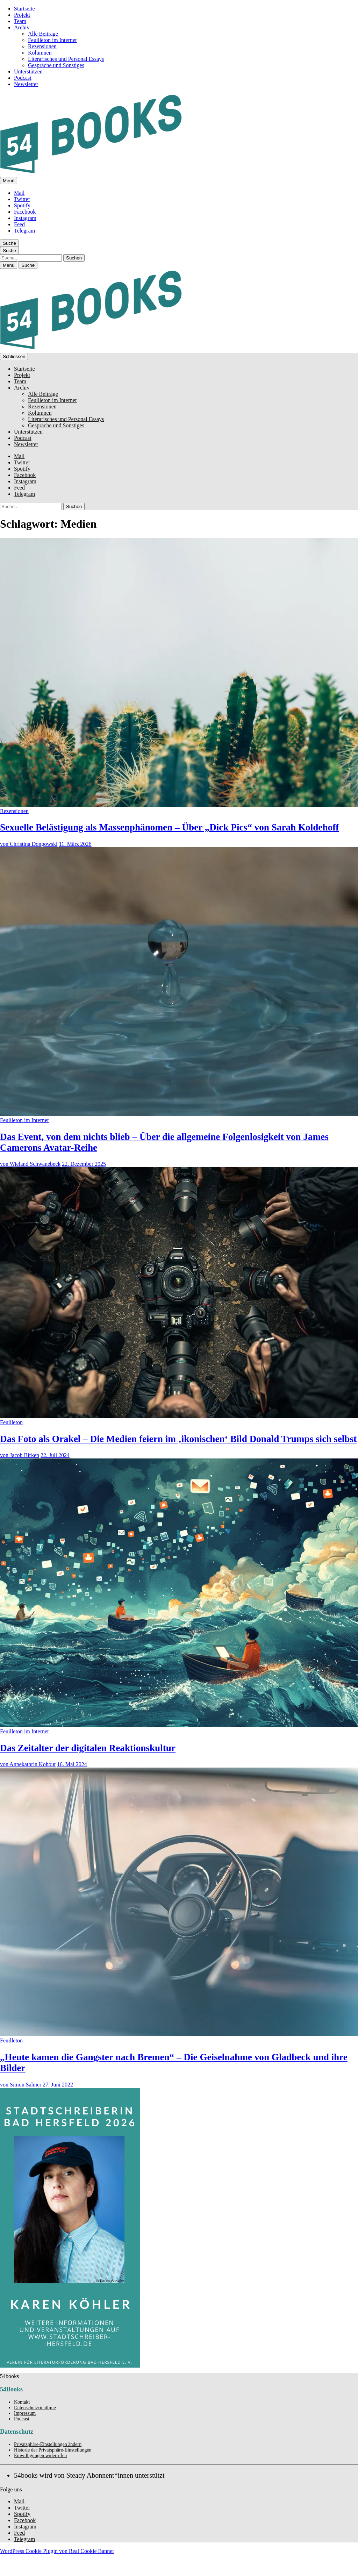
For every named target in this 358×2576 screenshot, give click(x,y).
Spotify (22, 205)
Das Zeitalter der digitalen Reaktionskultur (88, 1748)
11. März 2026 (75, 844)
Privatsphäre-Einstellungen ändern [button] (47, 2444)
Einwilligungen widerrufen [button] (40, 2455)
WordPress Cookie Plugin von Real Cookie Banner (57, 2551)
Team (20, 21)
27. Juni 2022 (58, 2085)
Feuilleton (11, 1422)
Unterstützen (28, 71)
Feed (19, 224)
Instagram (25, 218)
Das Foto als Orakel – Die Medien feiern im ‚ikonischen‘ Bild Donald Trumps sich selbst (178, 1439)
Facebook (25, 212)
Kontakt (22, 2402)
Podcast (22, 78)
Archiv (21, 27)
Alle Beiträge (43, 34)
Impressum (25, 2413)
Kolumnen (40, 53)
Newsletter (26, 84)
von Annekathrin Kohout (28, 1764)
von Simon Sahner (20, 2085)
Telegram (24, 231)
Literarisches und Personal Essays (66, 59)
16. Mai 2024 (72, 1764)
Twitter (22, 199)
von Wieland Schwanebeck (30, 1164)
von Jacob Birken (19, 1455)
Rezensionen (42, 46)
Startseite (24, 9)
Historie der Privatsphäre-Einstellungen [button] (53, 2450)
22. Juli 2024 (55, 1455)
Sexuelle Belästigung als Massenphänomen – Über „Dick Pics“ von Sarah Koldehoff (169, 827)
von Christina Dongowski (28, 844)
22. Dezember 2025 (84, 1164)
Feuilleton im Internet (52, 40)
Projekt (22, 15)
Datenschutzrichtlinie (35, 2407)
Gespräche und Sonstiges (56, 65)
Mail (19, 193)
